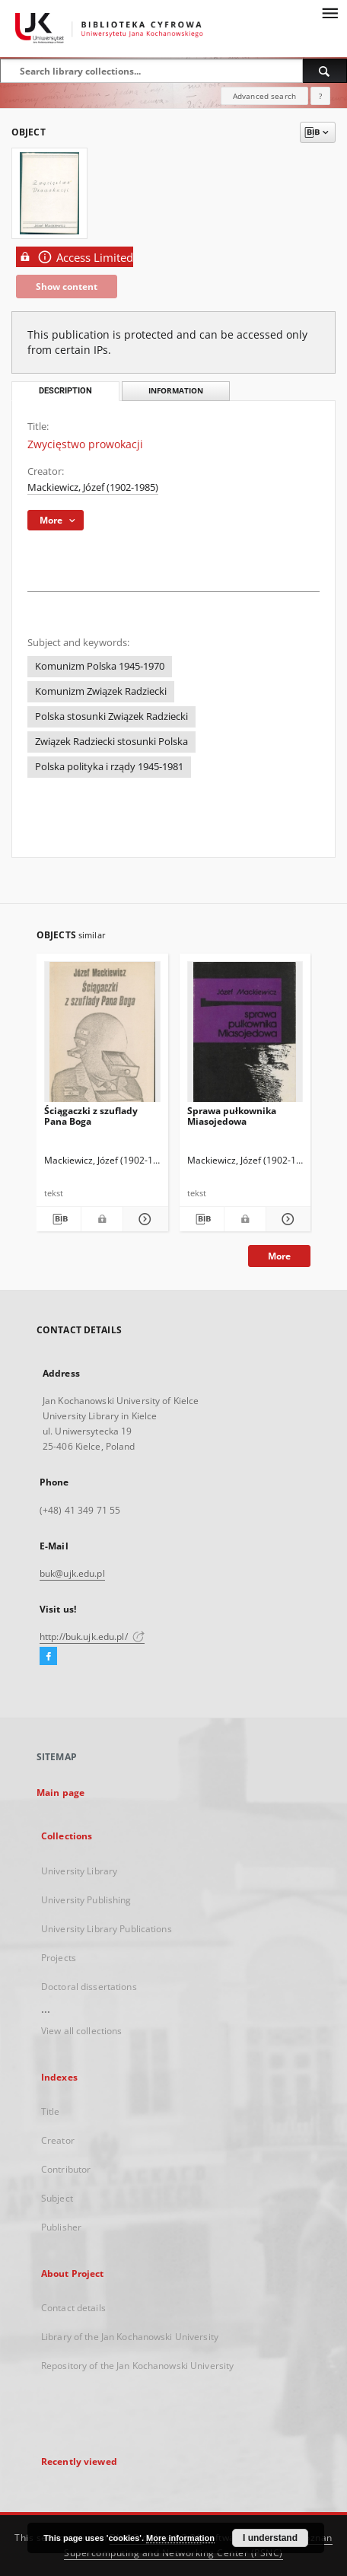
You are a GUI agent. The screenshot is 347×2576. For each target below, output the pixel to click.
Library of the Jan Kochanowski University (129, 2336)
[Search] (325, 71)
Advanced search (264, 96)
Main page (60, 1792)
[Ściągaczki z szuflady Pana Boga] (102, 1036)
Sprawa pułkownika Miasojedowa (231, 1116)
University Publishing (86, 1899)
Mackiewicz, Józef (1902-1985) (92, 487)
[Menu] (329, 12)
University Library (79, 1870)
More (279, 1256)
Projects (58, 1957)
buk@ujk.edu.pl (72, 1573)
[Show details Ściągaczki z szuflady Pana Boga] (143, 1219)
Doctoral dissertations (89, 1986)
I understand (270, 2538)
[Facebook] (48, 1657)
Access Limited (74, 257)
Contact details (73, 2307)
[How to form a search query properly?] (320, 96)
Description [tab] (65, 391)
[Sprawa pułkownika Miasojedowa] (245, 1036)
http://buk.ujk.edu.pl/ (92, 1636)
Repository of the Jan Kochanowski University (137, 2365)
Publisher (61, 2227)
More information (180, 2538)
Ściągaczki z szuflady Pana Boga (91, 1116)
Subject (57, 2198)
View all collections (81, 2030)
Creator (58, 2140)
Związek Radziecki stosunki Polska (111, 741)
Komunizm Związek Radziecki (101, 691)
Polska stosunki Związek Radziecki (111, 716)
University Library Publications (106, 1928)
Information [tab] (175, 391)
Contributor (66, 2169)
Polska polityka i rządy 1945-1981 (109, 766)
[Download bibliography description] (59, 1219)
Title (50, 2111)
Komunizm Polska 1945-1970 (99, 666)
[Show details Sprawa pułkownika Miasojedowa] (286, 1219)
